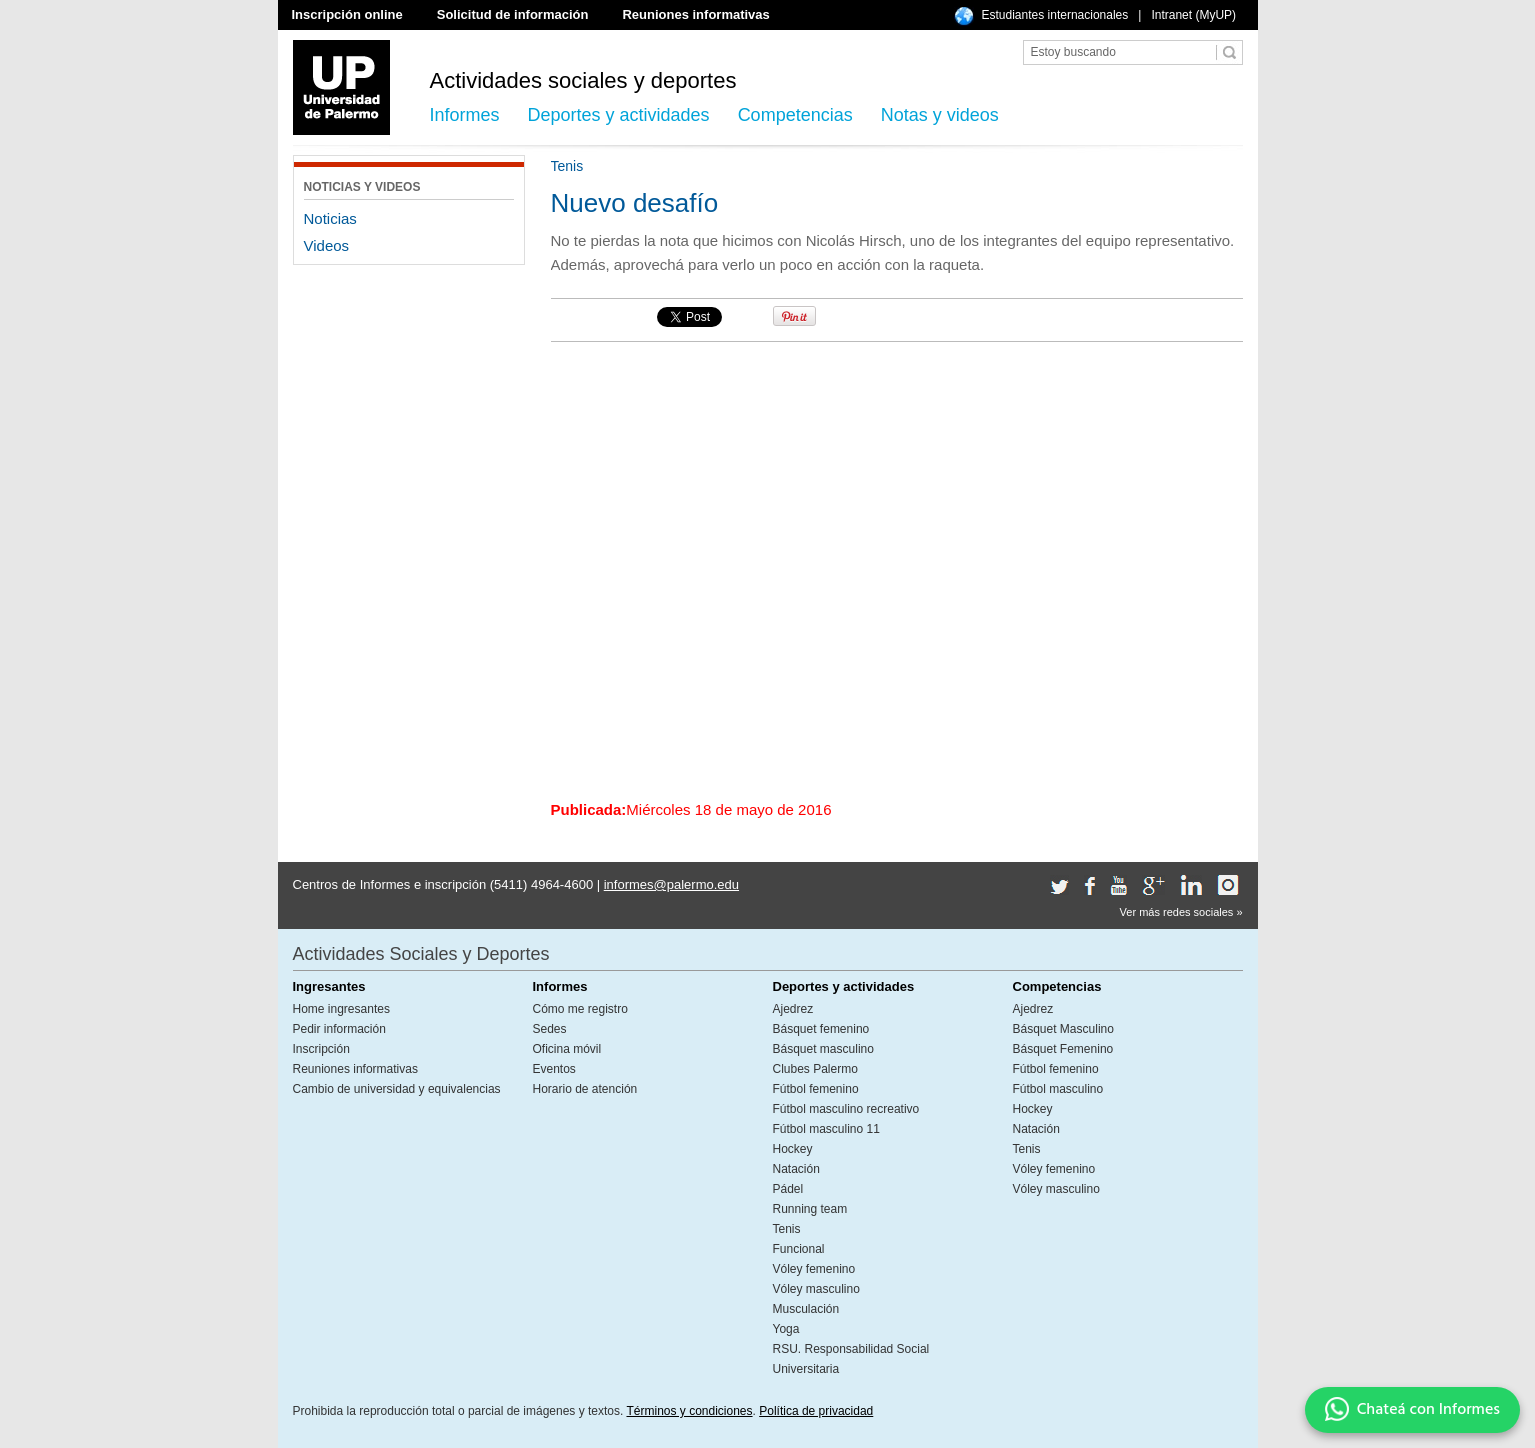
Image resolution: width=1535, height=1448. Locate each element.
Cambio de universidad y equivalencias (397, 1089)
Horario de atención (585, 1089)
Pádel (788, 1189)
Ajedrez (793, 1009)
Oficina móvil (567, 1049)
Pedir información (339, 1029)
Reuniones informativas (695, 14)
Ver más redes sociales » (1181, 912)
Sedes (550, 1029)
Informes (465, 115)
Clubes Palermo (815, 1069)
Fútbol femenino (816, 1089)
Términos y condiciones (689, 1411)
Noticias (330, 218)
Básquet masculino (823, 1049)
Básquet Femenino (1063, 1049)
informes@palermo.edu (671, 884)
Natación (796, 1169)
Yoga (786, 1329)
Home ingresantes (341, 1009)
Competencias (795, 115)
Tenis (787, 1229)
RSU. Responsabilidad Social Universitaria (851, 1359)
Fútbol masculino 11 (826, 1129)
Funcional (799, 1249)
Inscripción (321, 1049)
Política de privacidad (816, 1411)
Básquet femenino (821, 1029)
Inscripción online (347, 14)
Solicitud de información (513, 14)
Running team (810, 1209)
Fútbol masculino (1058, 1089)
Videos (327, 245)
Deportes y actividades (619, 115)
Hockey (793, 1149)
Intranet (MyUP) (1193, 15)
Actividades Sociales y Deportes (421, 954)
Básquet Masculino (1063, 1029)
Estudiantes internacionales (1055, 15)
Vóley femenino (814, 1269)
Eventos (554, 1069)
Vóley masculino (816, 1289)
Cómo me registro (580, 1009)
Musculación (806, 1309)
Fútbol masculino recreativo (846, 1109)
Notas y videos (940, 115)
